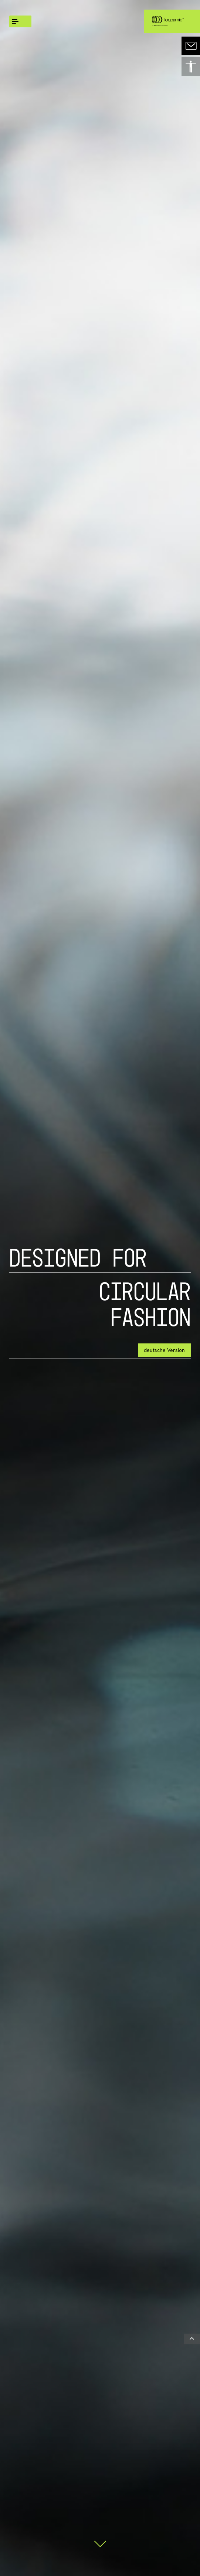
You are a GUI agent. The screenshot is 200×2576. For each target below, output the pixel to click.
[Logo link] (167, 21)
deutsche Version (164, 1350)
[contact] (191, 46)
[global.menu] (20, 21)
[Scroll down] (100, 2541)
